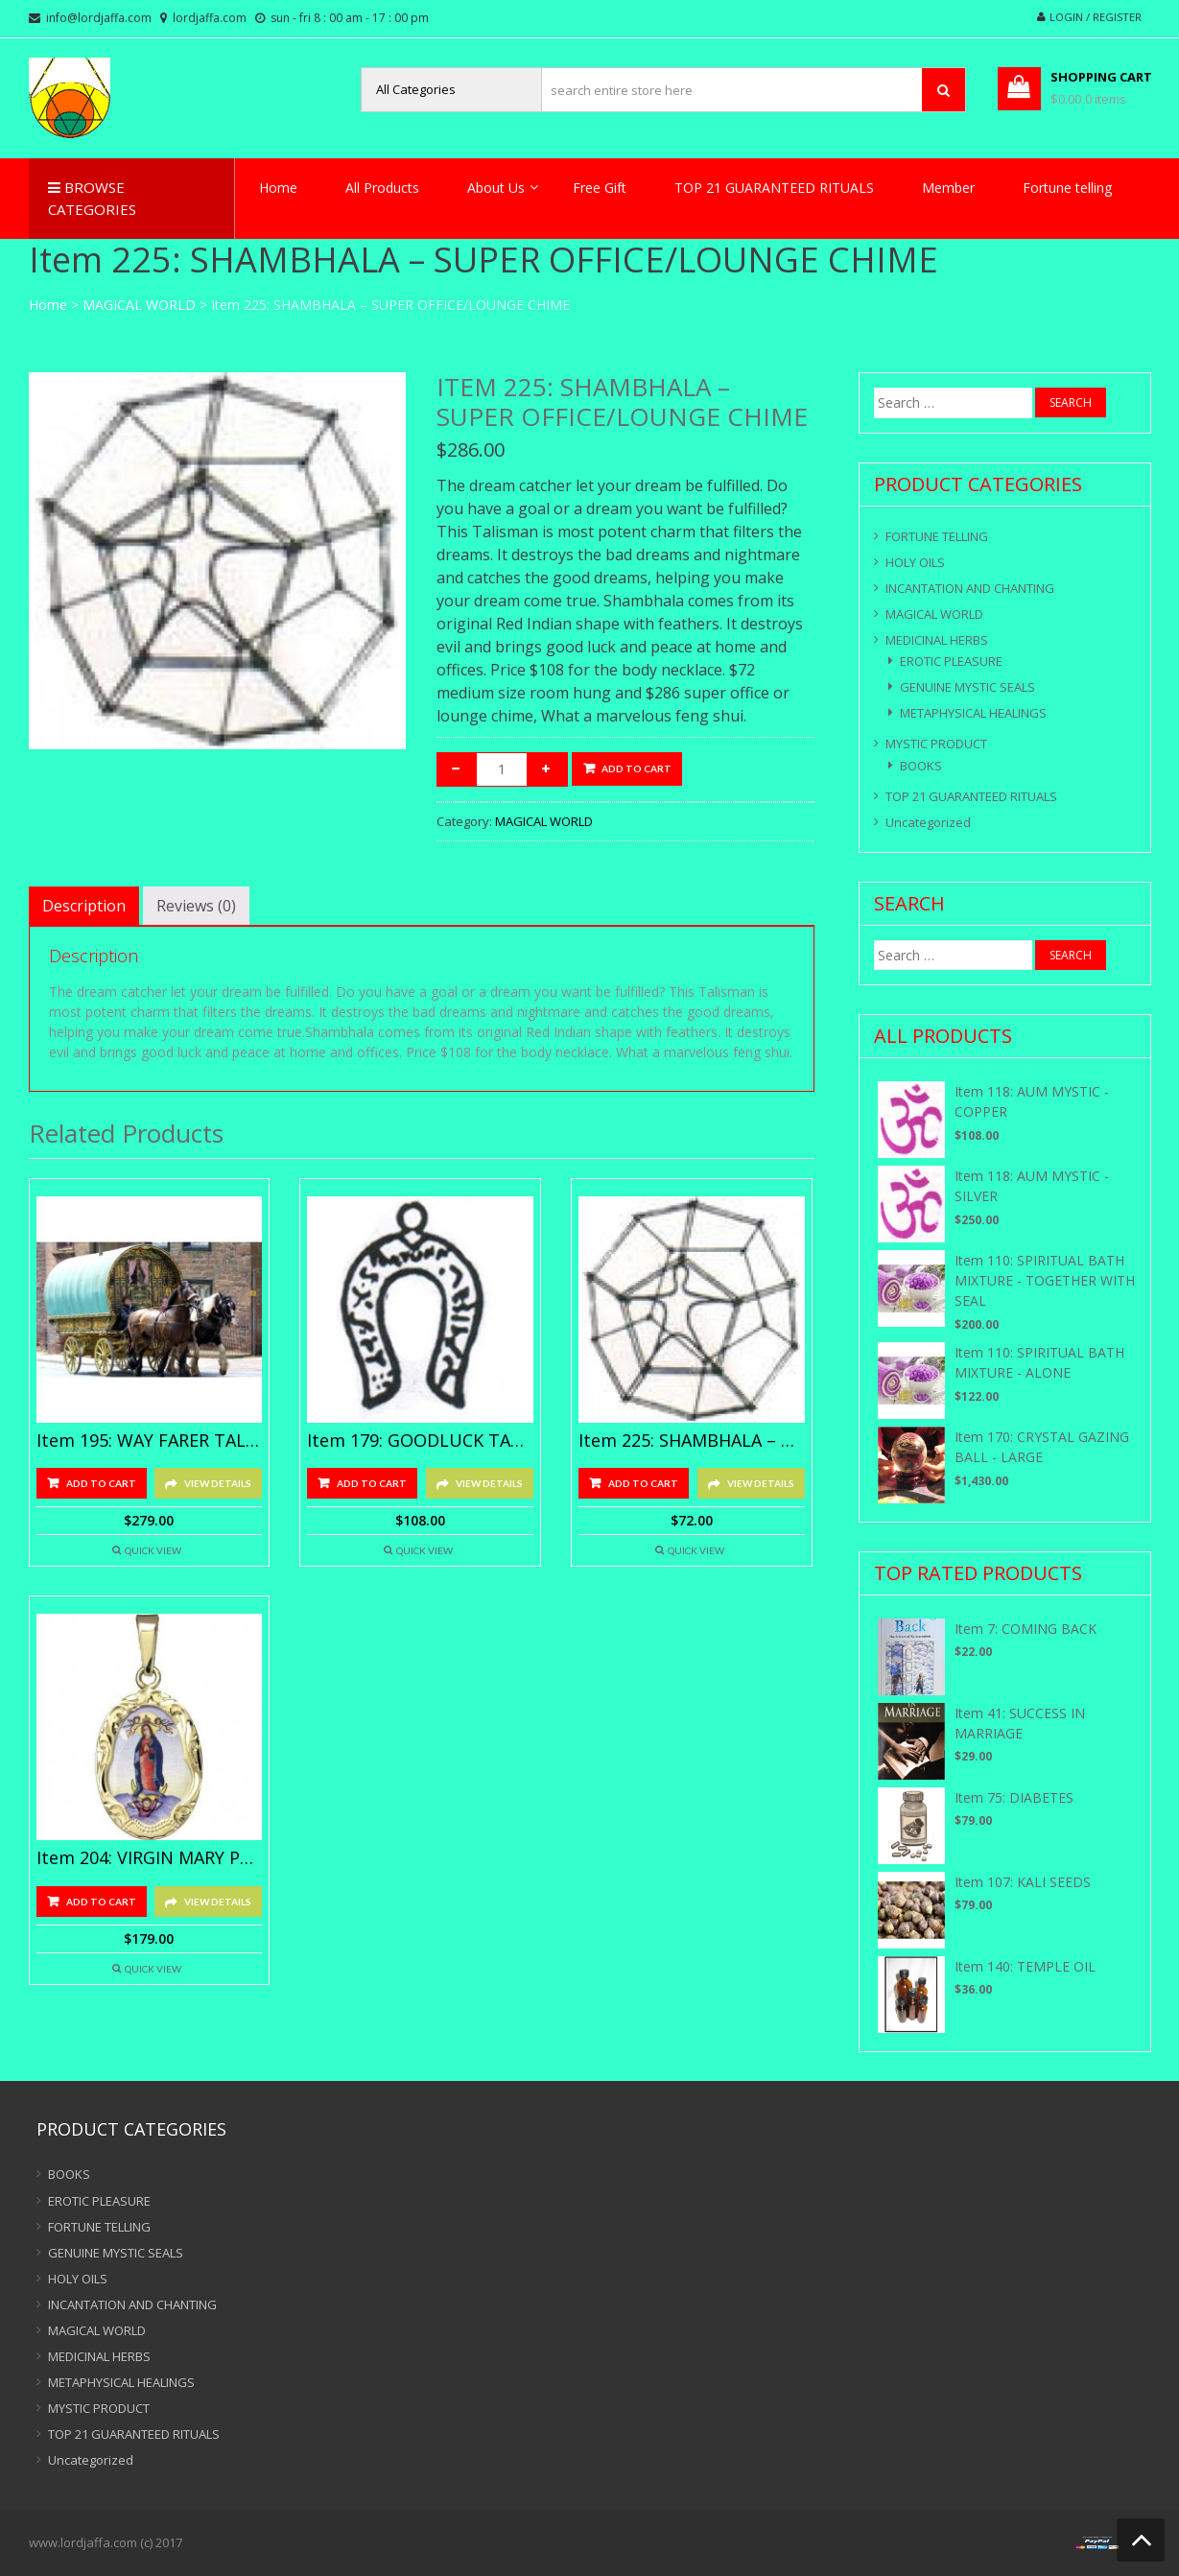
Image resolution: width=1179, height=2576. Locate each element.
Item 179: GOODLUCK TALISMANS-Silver (420, 1441)
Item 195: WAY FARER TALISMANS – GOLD (149, 1441)
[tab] (84, 905)
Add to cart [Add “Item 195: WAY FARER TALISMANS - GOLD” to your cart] (101, 1483)
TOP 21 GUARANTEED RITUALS (774, 187)
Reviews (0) (196, 905)
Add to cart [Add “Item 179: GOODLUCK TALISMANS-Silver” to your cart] (372, 1483)
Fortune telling (1067, 187)
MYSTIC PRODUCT (936, 743)
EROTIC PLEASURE (951, 661)
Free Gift (599, 187)
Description (84, 905)
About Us (496, 187)
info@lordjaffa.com (99, 18)
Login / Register (1095, 17)
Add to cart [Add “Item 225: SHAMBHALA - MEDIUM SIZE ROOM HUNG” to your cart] (643, 1483)
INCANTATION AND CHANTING (969, 588)
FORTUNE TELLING (936, 536)
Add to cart (636, 768)
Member (948, 187)
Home (278, 187)
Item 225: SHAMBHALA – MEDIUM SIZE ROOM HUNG (691, 1441)
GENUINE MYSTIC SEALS (967, 687)
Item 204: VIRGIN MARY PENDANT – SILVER (149, 1858)
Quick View (153, 1550)
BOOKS (921, 765)
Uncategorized (928, 822)
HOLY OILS (915, 562)
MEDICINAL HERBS (936, 640)
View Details (217, 1483)
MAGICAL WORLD (139, 304)
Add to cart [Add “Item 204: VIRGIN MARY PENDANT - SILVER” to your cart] (101, 1901)
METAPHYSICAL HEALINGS (973, 712)
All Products (382, 187)
